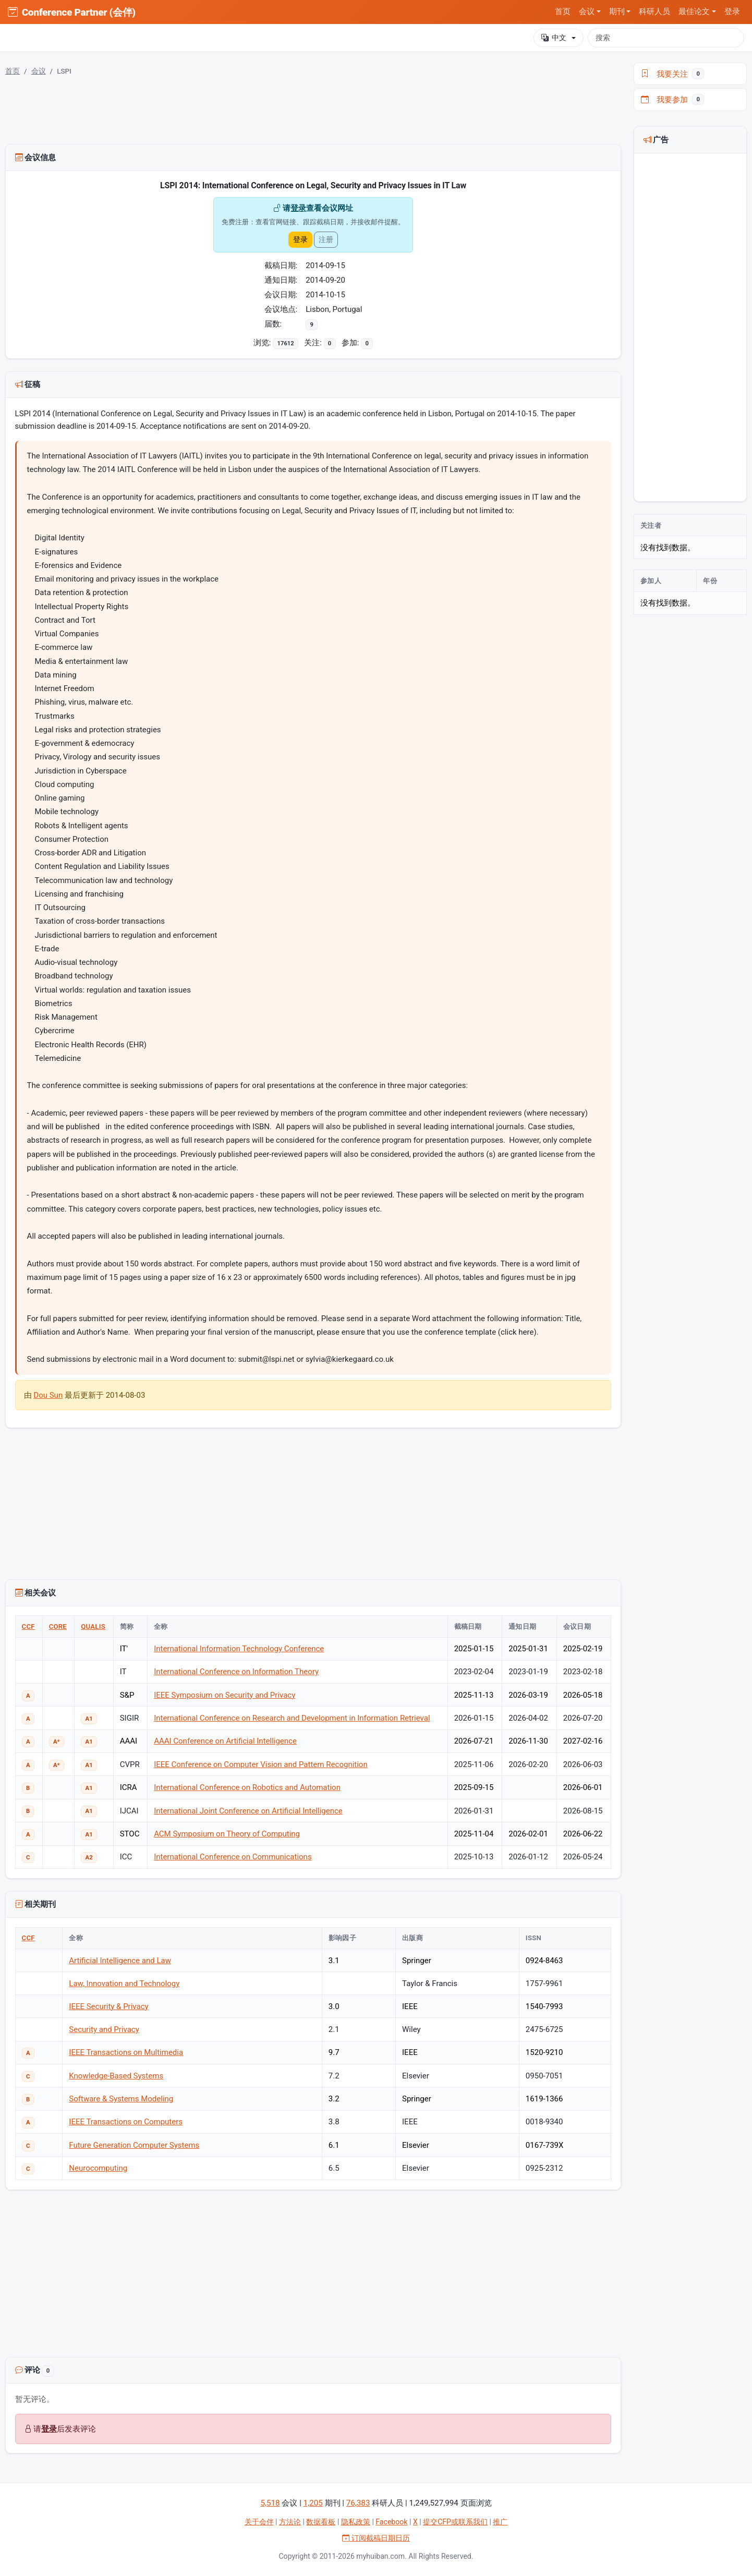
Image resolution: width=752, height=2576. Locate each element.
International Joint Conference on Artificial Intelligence (248, 1811)
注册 (326, 239)
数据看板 (320, 2522)
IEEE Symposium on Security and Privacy (224, 1695)
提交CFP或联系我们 (455, 2522)
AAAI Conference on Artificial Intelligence (225, 1741)
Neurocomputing (98, 2168)
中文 (553, 37)
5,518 (270, 2503)
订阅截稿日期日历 (376, 2538)
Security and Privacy (104, 2029)
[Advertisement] (313, 2276)
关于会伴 (259, 2522)
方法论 (290, 2522)
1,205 (313, 2503)
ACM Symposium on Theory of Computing (227, 1834)
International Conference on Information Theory (236, 1671)
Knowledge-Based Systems (116, 2076)
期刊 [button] (617, 11)
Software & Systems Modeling (121, 2098)
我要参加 (673, 99)
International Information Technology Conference (239, 1648)
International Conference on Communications (233, 1856)
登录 (732, 11)
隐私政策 (355, 2522)
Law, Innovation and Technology (124, 1983)
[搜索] (666, 37)
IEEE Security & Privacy (108, 2006)
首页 (563, 11)
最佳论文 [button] (694, 11)
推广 (500, 2522)
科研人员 (654, 11)
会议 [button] (587, 11)
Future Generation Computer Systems (134, 2145)
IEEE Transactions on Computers (126, 2121)
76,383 (358, 2503)
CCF (28, 1626)
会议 (38, 71)
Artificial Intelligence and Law (120, 1960)
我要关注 (673, 74)
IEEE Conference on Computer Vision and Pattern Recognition (261, 1764)
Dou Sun (48, 1395)
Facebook (391, 2522)
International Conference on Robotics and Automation (247, 1787)
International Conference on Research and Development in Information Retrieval (292, 1718)
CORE (58, 1626)
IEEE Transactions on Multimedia (126, 2052)
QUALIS (93, 1626)
